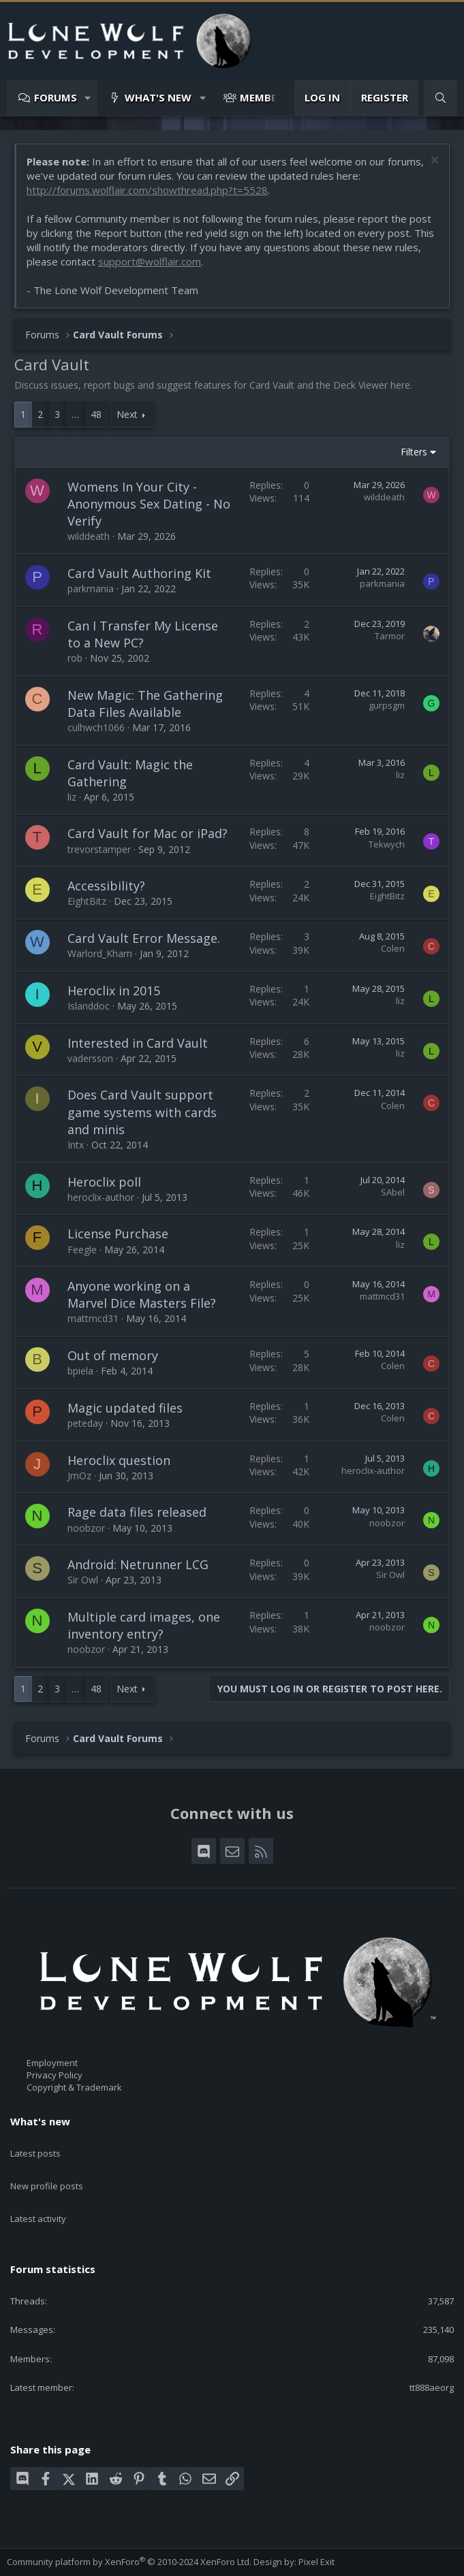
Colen (393, 948)
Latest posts (35, 2145)
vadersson (90, 1058)
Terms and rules (91, 2560)
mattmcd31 (93, 1318)
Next (127, 414)
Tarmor (390, 636)
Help (205, 2560)
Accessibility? (106, 886)
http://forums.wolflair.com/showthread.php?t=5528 (147, 190)
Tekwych (387, 844)
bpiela (80, 1370)
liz (71, 796)
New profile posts (46, 2169)
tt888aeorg (431, 2355)
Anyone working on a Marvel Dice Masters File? (141, 1294)
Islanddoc (88, 1005)
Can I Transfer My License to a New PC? (142, 634)
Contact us (28, 2560)
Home (233, 2560)
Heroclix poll (104, 1182)
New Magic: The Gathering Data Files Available (145, 703)
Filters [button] (414, 451)
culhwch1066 (96, 727)
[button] (88, 98)
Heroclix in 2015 (113, 990)
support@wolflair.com (149, 261)
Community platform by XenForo (129, 2529)
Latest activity (38, 2194)
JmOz (79, 1475)
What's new (158, 97)
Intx (75, 1144)
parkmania (90, 588)
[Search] (440, 98)
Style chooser (40, 2548)
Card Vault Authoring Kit (139, 573)
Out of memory (112, 1355)
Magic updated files (125, 1408)
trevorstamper (99, 849)
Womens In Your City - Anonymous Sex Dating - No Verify (148, 504)
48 (96, 414)
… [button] (75, 414)
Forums (55, 97)
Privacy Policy (54, 2075)
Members (264, 97)
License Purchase (117, 1233)
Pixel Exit (316, 2529)
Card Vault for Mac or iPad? (147, 833)
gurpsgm (387, 705)
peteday (85, 1423)
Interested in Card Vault (137, 1043)
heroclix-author (100, 1197)
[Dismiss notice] (433, 162)
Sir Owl (82, 1579)
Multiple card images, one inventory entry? (143, 1625)
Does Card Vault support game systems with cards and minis (142, 1111)
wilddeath (88, 536)
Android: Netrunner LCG (137, 1564)
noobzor (86, 1528)
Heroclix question (118, 1460)
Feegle (82, 1249)
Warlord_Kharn (99, 953)
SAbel (393, 1192)
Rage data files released (136, 1512)
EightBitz (86, 901)
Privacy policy (160, 2560)
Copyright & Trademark (74, 2088)
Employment (52, 2063)
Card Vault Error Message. (143, 938)
